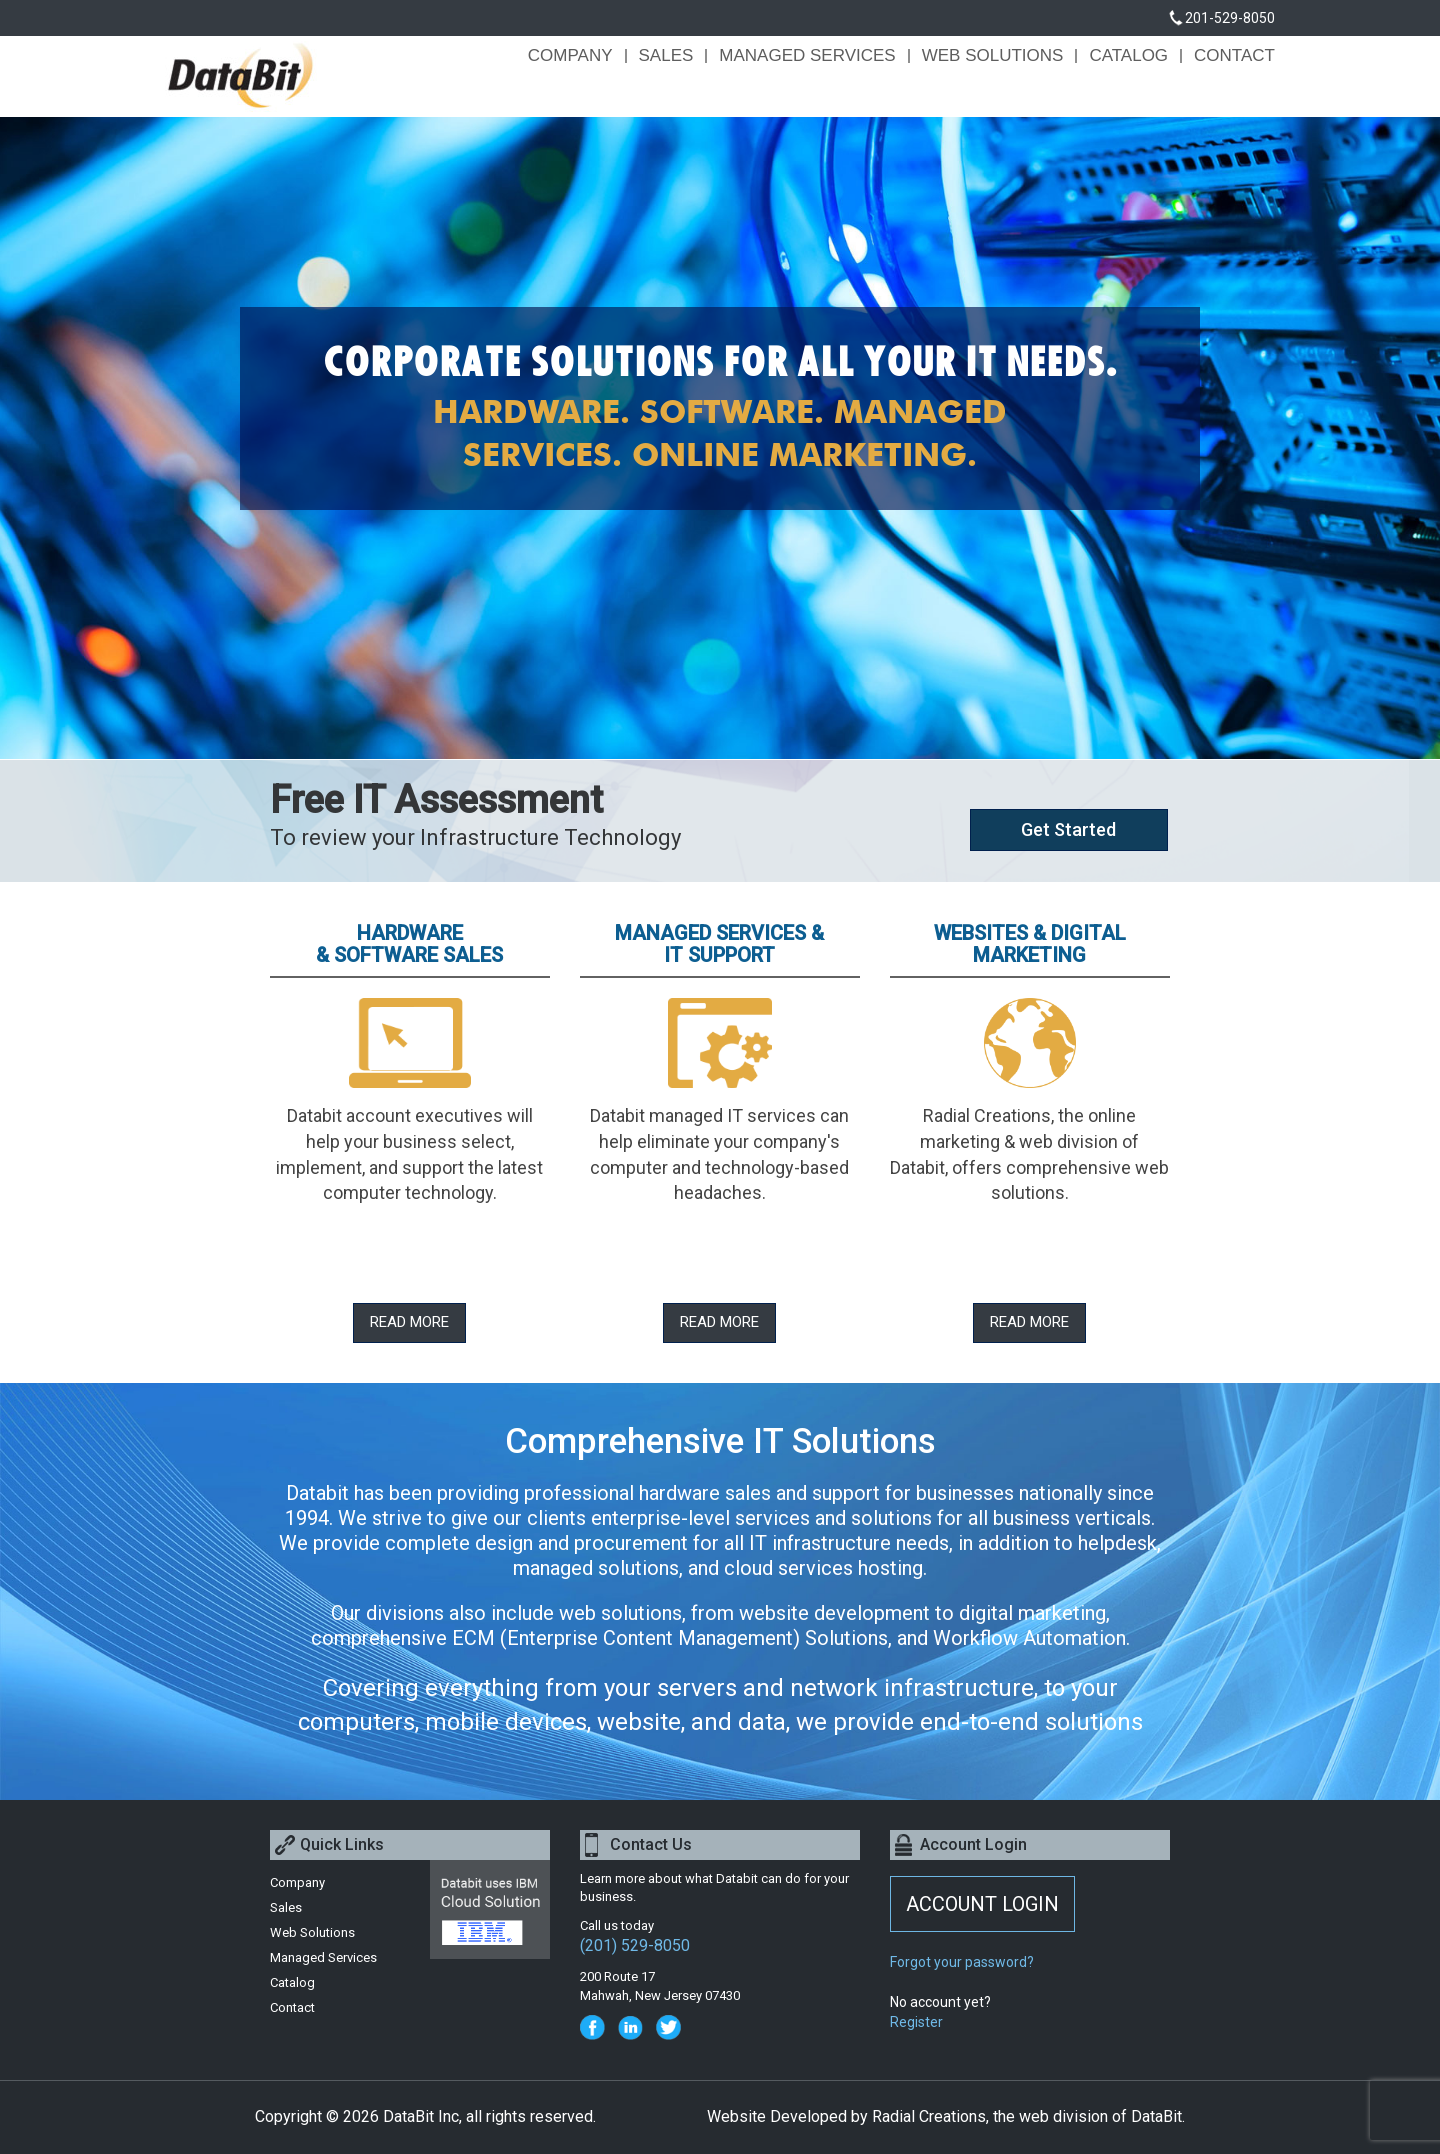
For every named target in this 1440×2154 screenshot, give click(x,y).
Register (916, 2022)
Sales (666, 56)
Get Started (1068, 829)
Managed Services (807, 56)
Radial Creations (929, 2116)
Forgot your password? (962, 1962)
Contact (1234, 56)
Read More (409, 1322)
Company (570, 56)
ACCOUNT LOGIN (982, 1904)
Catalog (1128, 56)
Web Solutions (993, 56)
